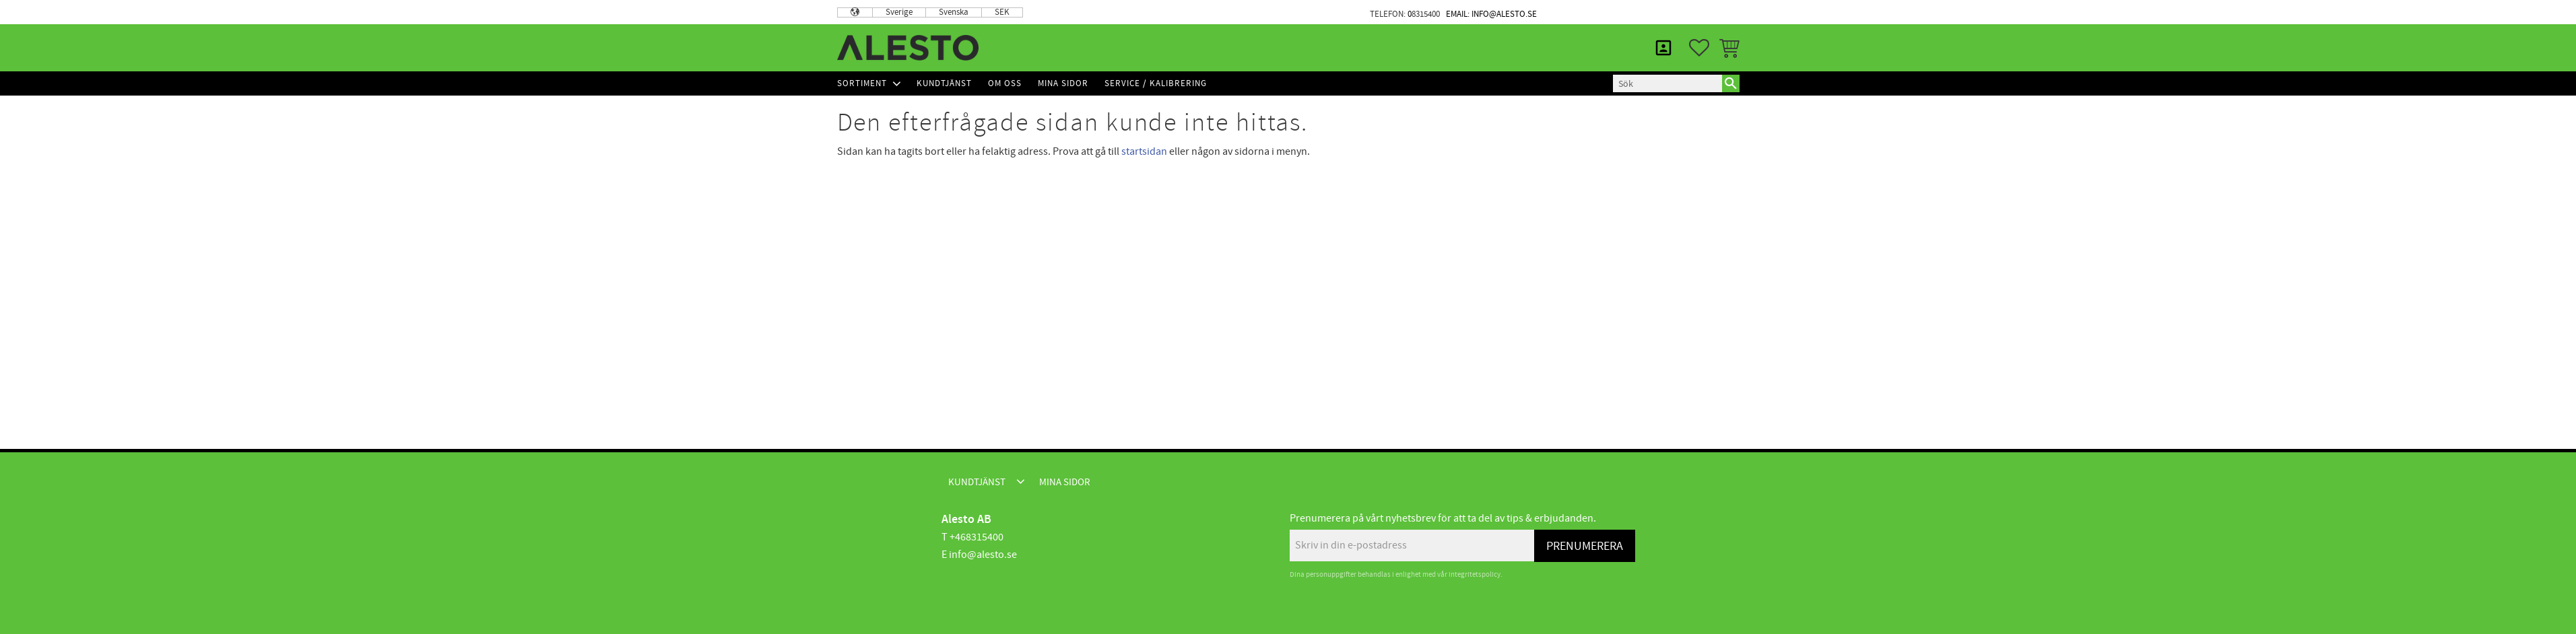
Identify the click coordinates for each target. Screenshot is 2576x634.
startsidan (1144, 151)
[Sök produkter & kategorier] (1667, 83)
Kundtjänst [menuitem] (1623, 12)
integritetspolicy (1474, 574)
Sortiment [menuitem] (862, 83)
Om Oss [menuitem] (1005, 83)
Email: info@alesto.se (1491, 14)
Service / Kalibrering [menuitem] (1155, 83)
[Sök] (1731, 83)
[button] (1699, 48)
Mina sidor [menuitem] (1706, 12)
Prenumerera (1584, 546)
